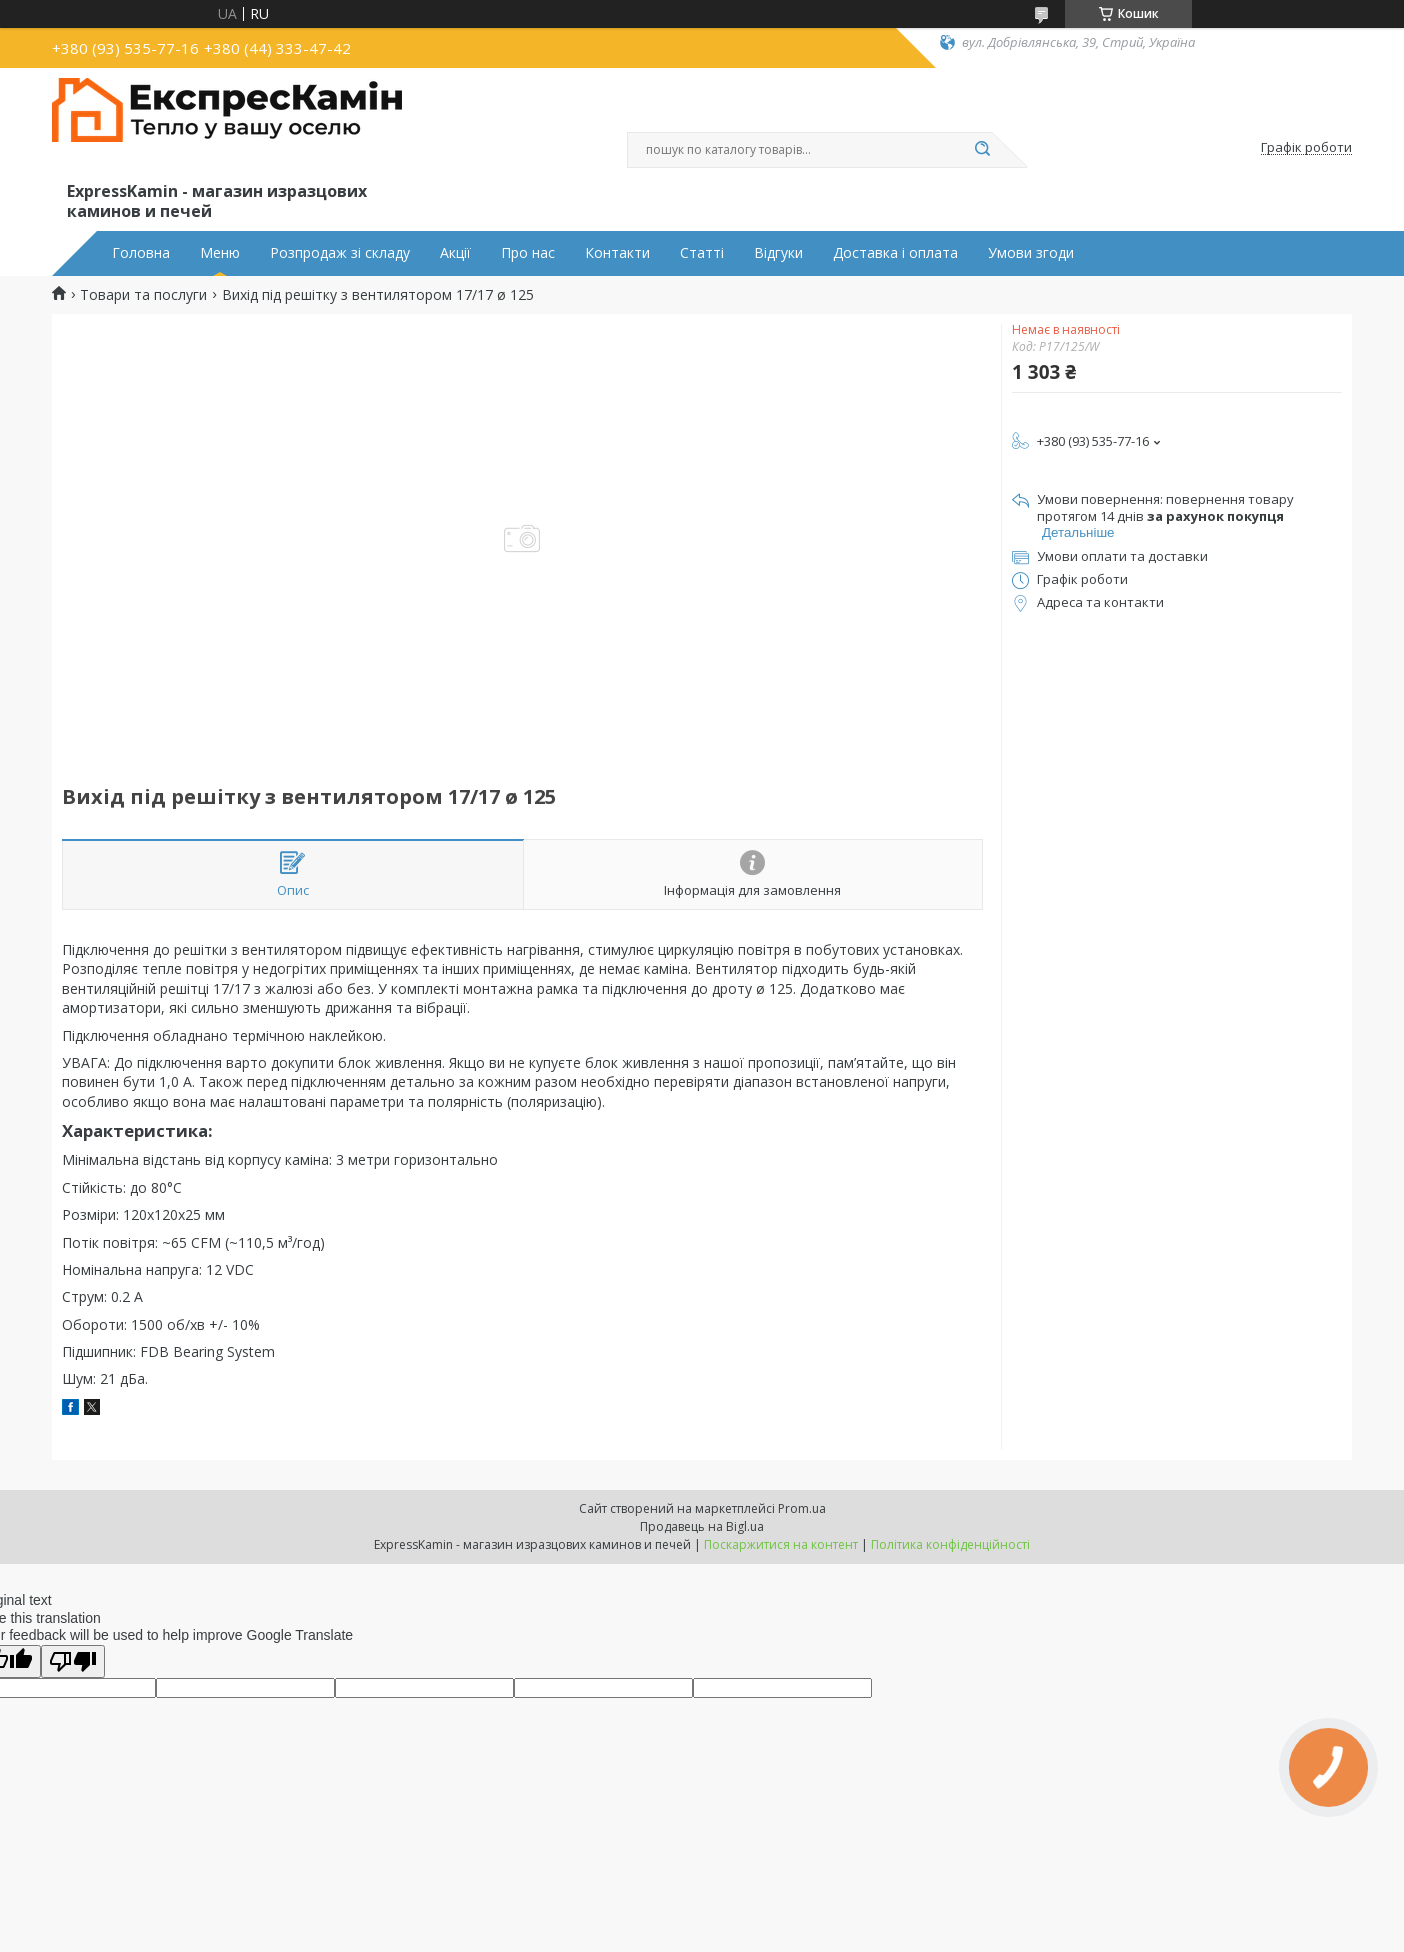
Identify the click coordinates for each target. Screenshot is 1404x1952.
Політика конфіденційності (950, 1544)
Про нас (528, 253)
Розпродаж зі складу (340, 253)
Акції (455, 253)
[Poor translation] (73, 1661)
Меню (220, 253)
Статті (702, 253)
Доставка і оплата (895, 253)
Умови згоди (1031, 253)
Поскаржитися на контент (781, 1544)
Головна (141, 253)
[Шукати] (982, 150)
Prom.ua (802, 1508)
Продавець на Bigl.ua (702, 1526)
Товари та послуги (143, 295)
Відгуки (778, 253)
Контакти (617, 253)
